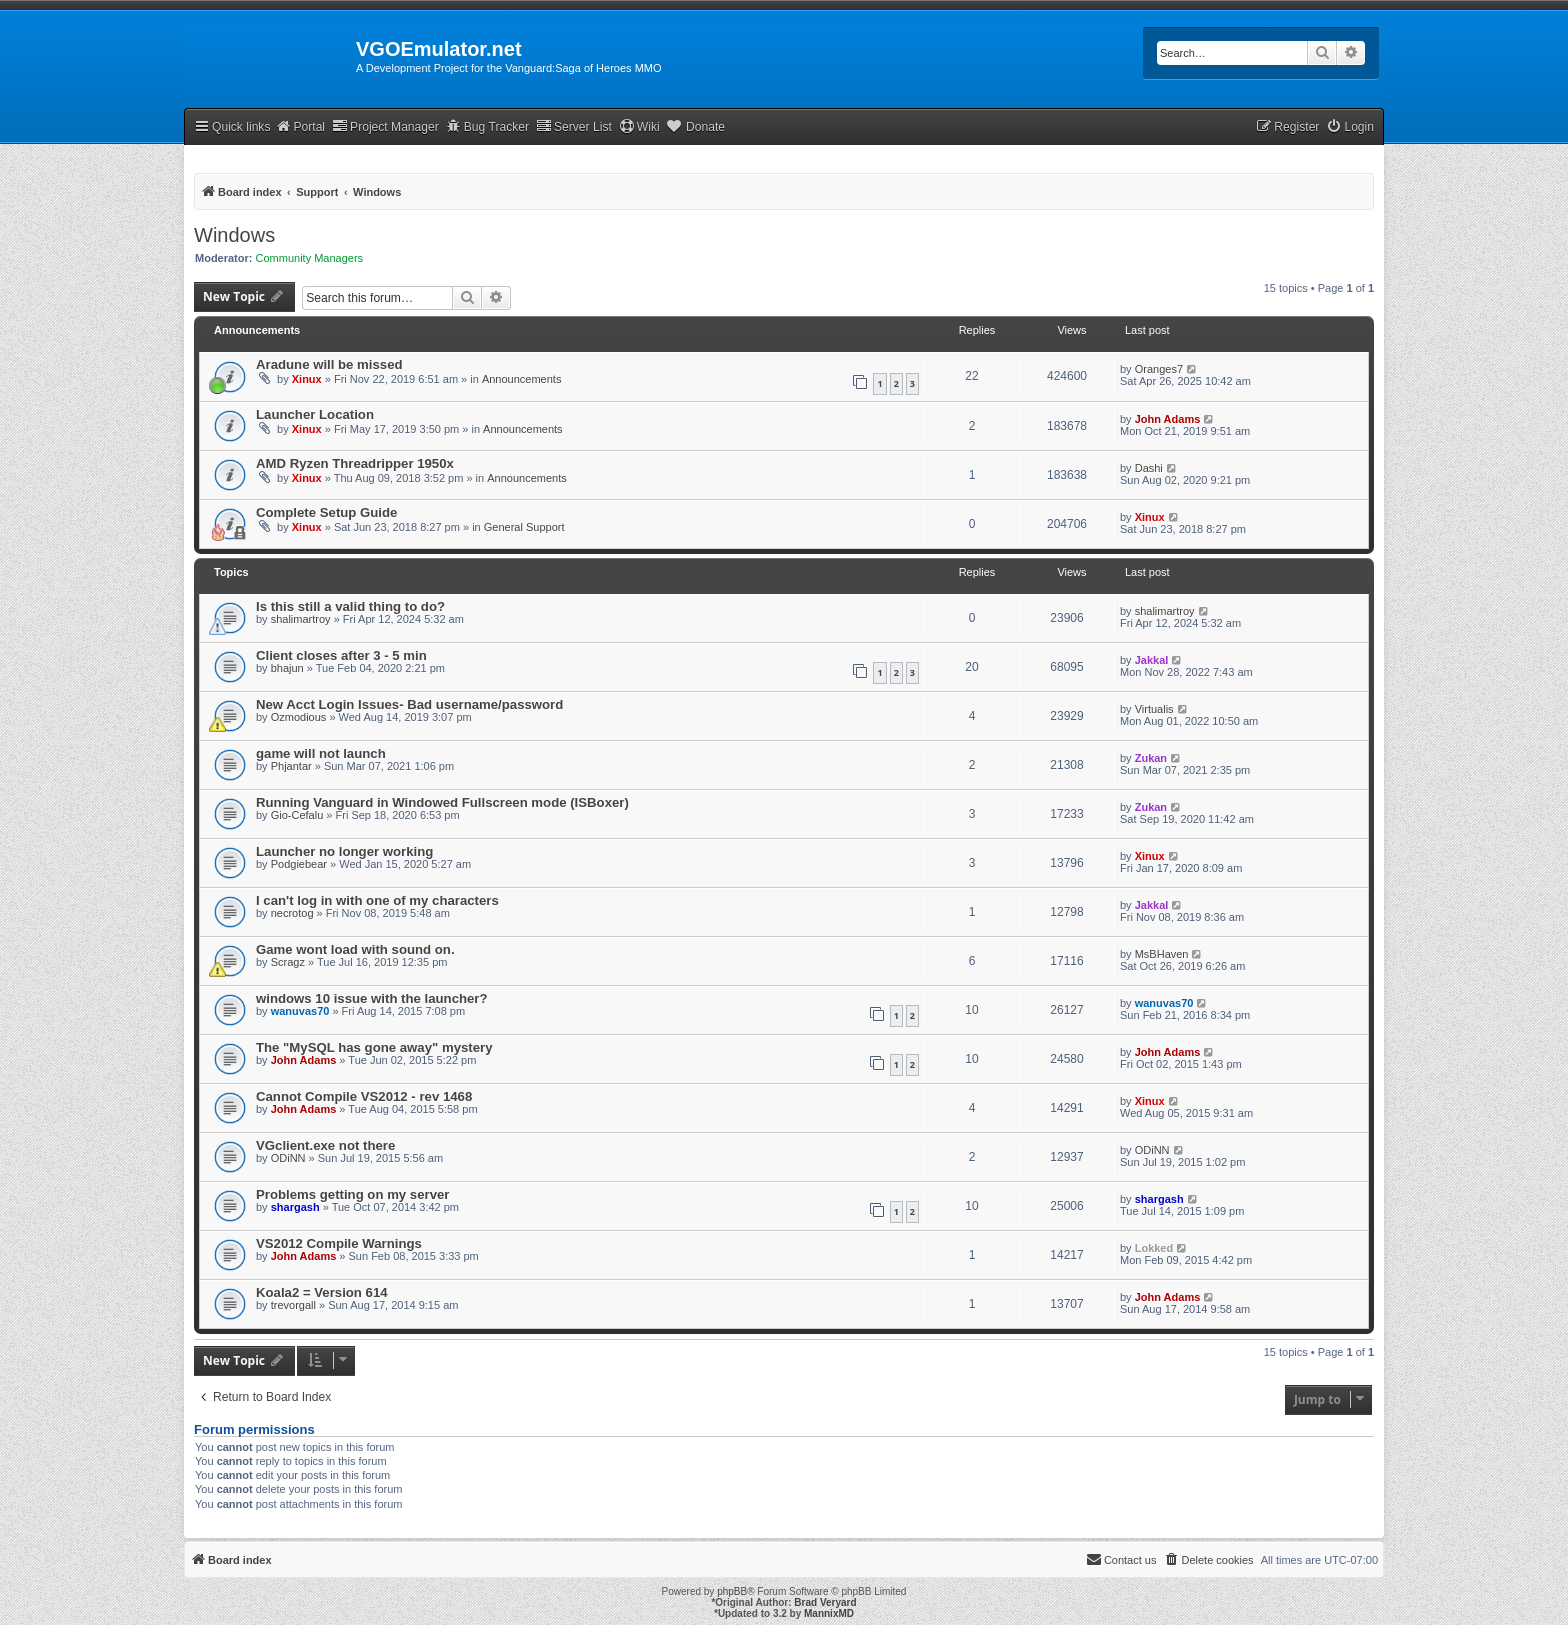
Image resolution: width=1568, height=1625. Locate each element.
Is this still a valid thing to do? (350, 606)
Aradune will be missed (329, 364)
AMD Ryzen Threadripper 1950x (355, 463)
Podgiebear (299, 864)
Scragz (288, 962)
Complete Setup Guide (326, 512)
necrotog (292, 913)
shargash (295, 1207)
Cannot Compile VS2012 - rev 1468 (364, 1096)
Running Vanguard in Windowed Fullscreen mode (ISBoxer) (442, 802)
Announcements (522, 379)
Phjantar (291, 766)
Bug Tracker (487, 126)
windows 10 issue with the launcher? (372, 998)
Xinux (307, 379)
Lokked (1154, 1248)
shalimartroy (301, 619)
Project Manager (385, 126)
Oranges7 (1159, 369)
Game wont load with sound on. (355, 949)
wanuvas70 (300, 1011)
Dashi (1149, 468)
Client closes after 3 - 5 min (341, 655)
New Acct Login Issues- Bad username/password (409, 704)
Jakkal (1152, 660)
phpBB (732, 1591)
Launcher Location (315, 414)
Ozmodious (299, 717)
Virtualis (1154, 709)
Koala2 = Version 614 (322, 1292)
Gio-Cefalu (297, 815)
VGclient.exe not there (325, 1145)
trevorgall (293, 1305)
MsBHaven (1162, 954)
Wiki (639, 126)
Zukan (1151, 758)
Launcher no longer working (344, 851)
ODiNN (288, 1158)
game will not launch (321, 753)
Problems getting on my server (352, 1194)
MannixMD (829, 1613)
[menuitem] (1350, 127)
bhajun (287, 668)
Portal (300, 126)
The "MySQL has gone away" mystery (374, 1047)
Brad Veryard (825, 1602)
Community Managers (310, 258)
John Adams (1168, 419)
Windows (234, 235)
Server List (574, 126)
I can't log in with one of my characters (377, 900)
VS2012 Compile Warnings (339, 1243)
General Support (524, 527)
